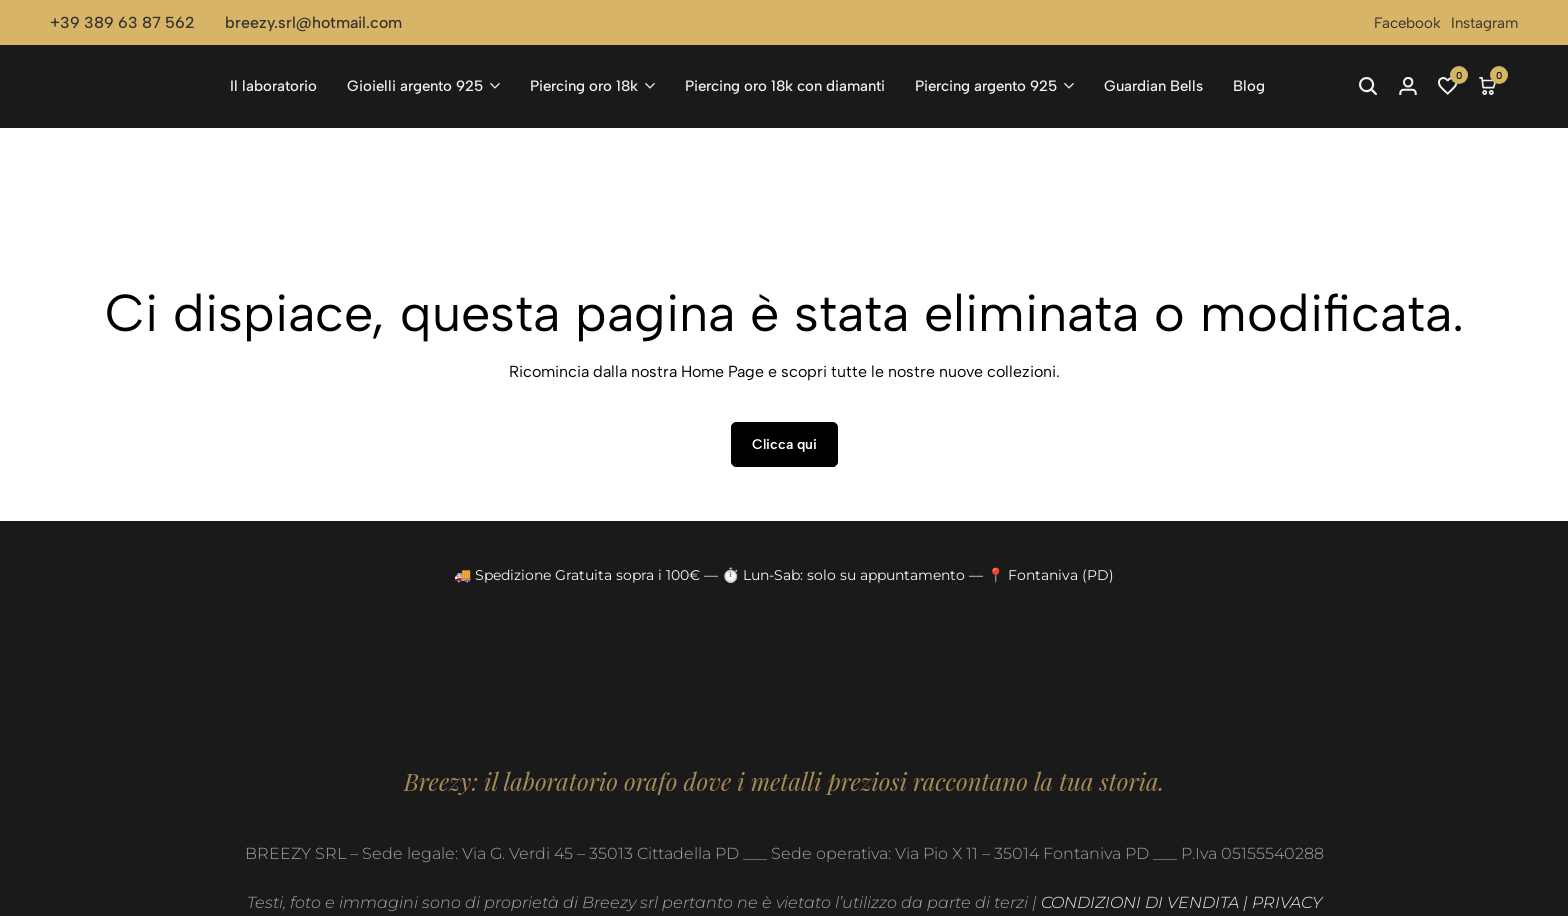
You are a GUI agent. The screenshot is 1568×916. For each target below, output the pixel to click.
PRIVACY (1287, 902)
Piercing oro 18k (584, 86)
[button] (1448, 86)
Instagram (1484, 23)
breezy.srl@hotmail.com (313, 22)
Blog (1249, 86)
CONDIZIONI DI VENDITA (1140, 902)
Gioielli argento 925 (415, 86)
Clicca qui (784, 444)
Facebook (1407, 23)
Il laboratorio (273, 86)
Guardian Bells (1153, 86)
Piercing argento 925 (986, 86)
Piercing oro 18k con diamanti (785, 86)
